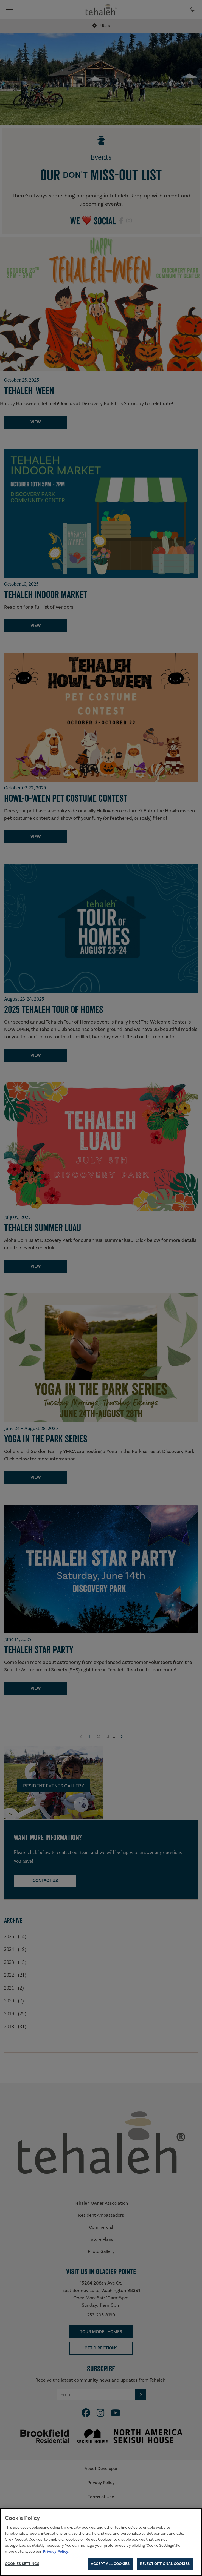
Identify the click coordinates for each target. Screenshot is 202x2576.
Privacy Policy (55, 2551)
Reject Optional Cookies (165, 2563)
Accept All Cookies (110, 2563)
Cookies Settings (22, 2563)
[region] (101, 2542)
